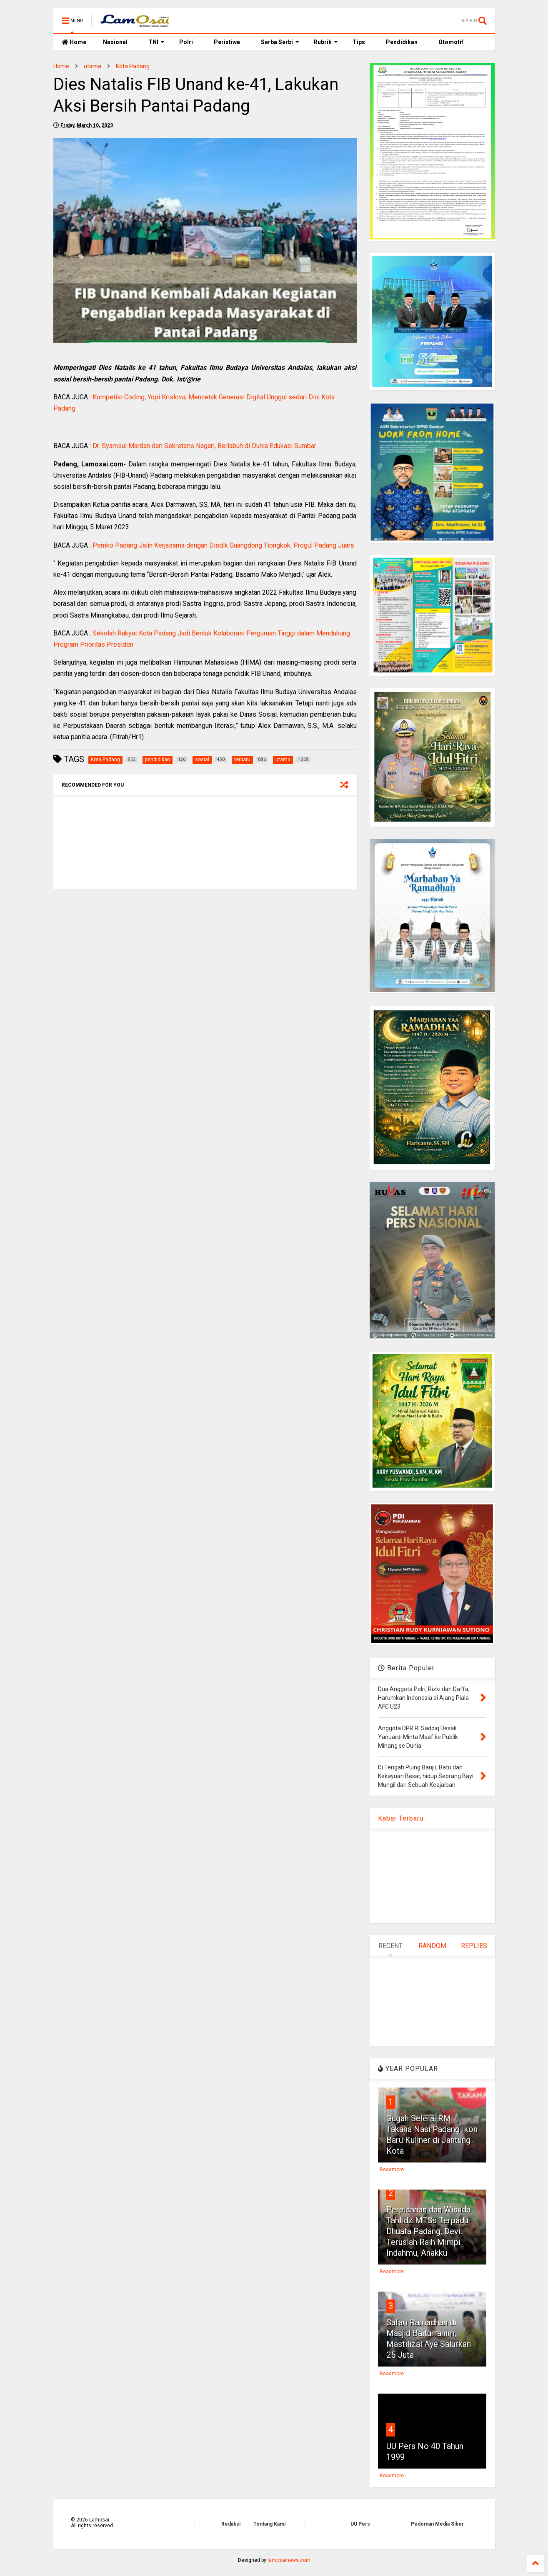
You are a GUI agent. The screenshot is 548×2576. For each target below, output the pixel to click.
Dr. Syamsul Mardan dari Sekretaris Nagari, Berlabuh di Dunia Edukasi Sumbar (204, 446)
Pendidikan (402, 42)
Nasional (115, 42)
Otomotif (450, 42)
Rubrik (326, 42)
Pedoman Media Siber (437, 2524)
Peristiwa (227, 42)
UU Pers (360, 2524)
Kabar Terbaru (400, 1818)
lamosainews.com (289, 2560)
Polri (186, 42)
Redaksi (230, 2524)
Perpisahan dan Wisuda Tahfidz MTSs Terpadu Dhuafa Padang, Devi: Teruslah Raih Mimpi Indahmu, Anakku (428, 2231)
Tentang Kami (269, 2524)
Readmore (392, 2169)
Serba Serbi (280, 42)
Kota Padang (133, 66)
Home (74, 42)
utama (92, 66)
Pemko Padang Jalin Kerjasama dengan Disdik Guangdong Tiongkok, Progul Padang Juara (223, 545)
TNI (156, 42)
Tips (359, 42)
